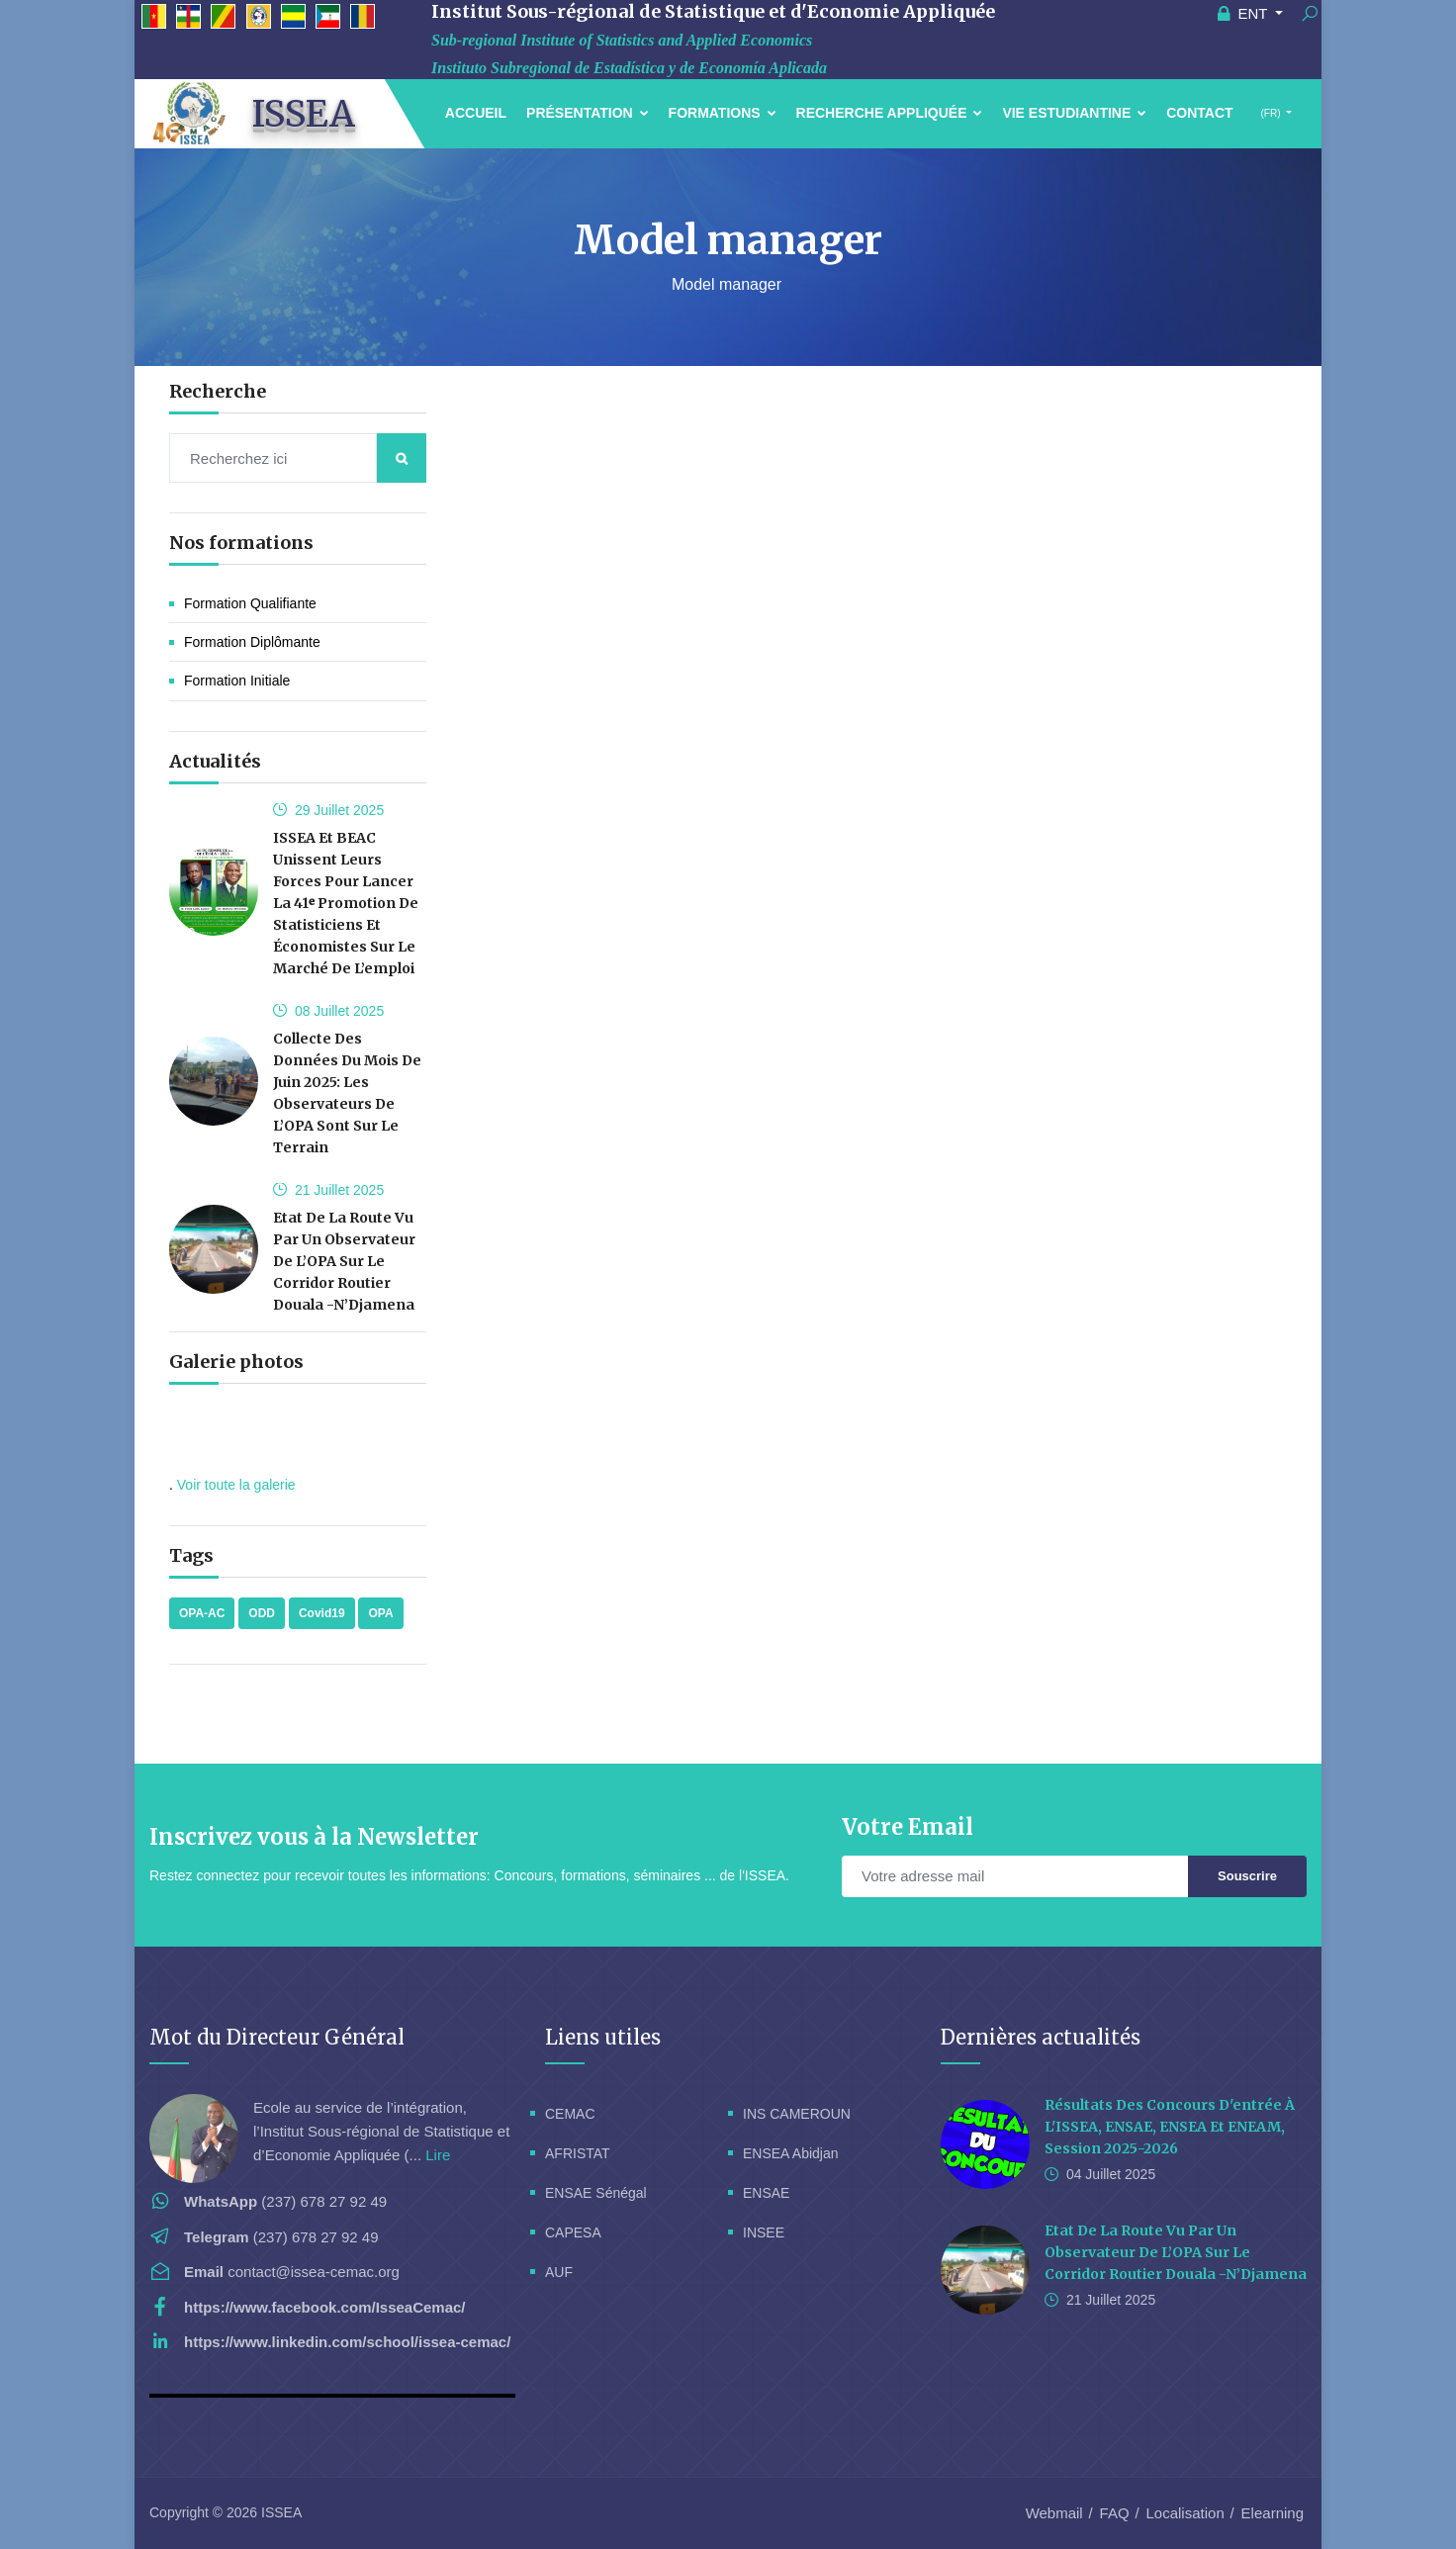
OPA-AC (202, 1613)
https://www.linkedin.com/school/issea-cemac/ (347, 2341)
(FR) (1271, 114)
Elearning (1272, 2512)
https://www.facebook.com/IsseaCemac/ (325, 2307)
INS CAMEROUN (797, 2114)
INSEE (763, 2232)
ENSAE (766, 2193)
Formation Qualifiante (250, 603)
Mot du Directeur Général (277, 2037)
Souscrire (1247, 1875)
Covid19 (322, 1613)
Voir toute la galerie (236, 1485)
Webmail (1054, 2512)
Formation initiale (237, 680)
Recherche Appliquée (889, 113)
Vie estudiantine (1074, 113)
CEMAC (570, 2114)
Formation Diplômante (252, 642)
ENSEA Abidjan (791, 2153)
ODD (261, 1613)
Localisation (1185, 2512)
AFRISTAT (577, 2153)
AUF (559, 2272)
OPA (380, 1613)
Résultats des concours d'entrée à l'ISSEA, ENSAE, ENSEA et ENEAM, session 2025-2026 (1170, 2126)
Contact (1199, 113)
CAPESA (573, 2232)
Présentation (587, 113)
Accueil (475, 113)
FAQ (1115, 2512)
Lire (437, 2154)
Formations (722, 113)
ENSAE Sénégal (596, 2193)
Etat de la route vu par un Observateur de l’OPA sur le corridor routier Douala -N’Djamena (344, 1261)
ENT (1245, 13)
